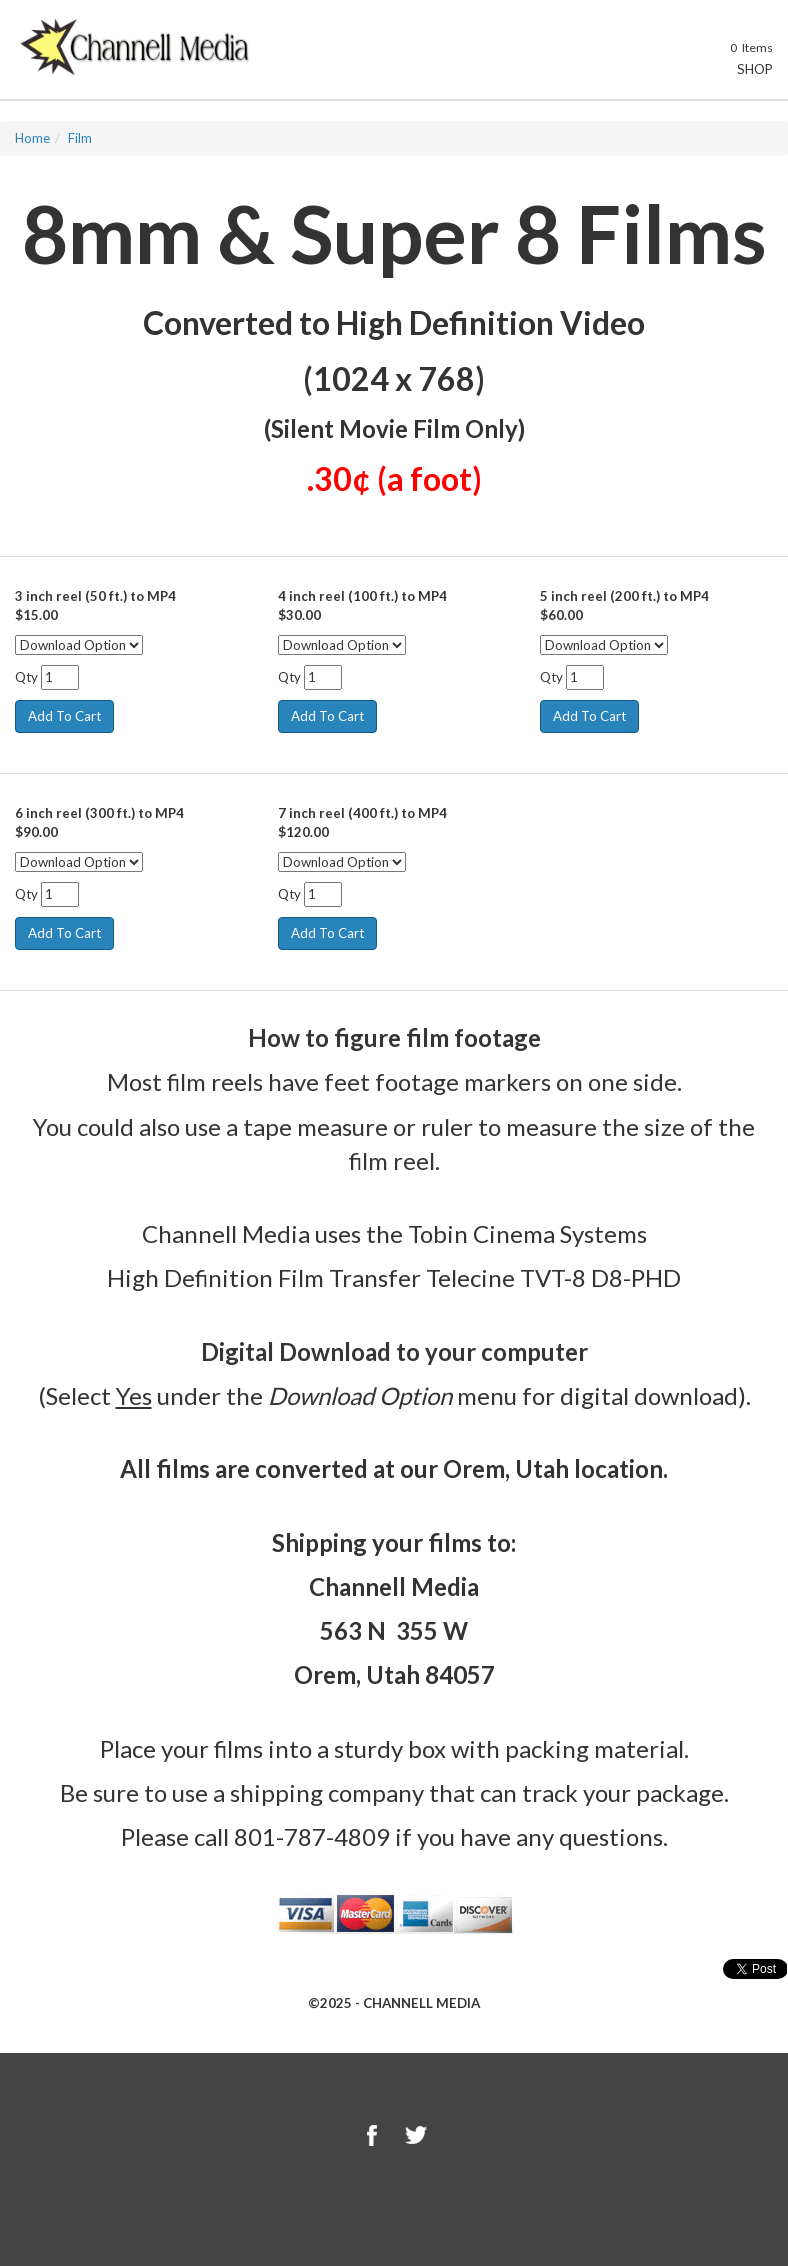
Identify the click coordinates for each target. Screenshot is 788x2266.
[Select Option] (79, 645)
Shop (743, 69)
